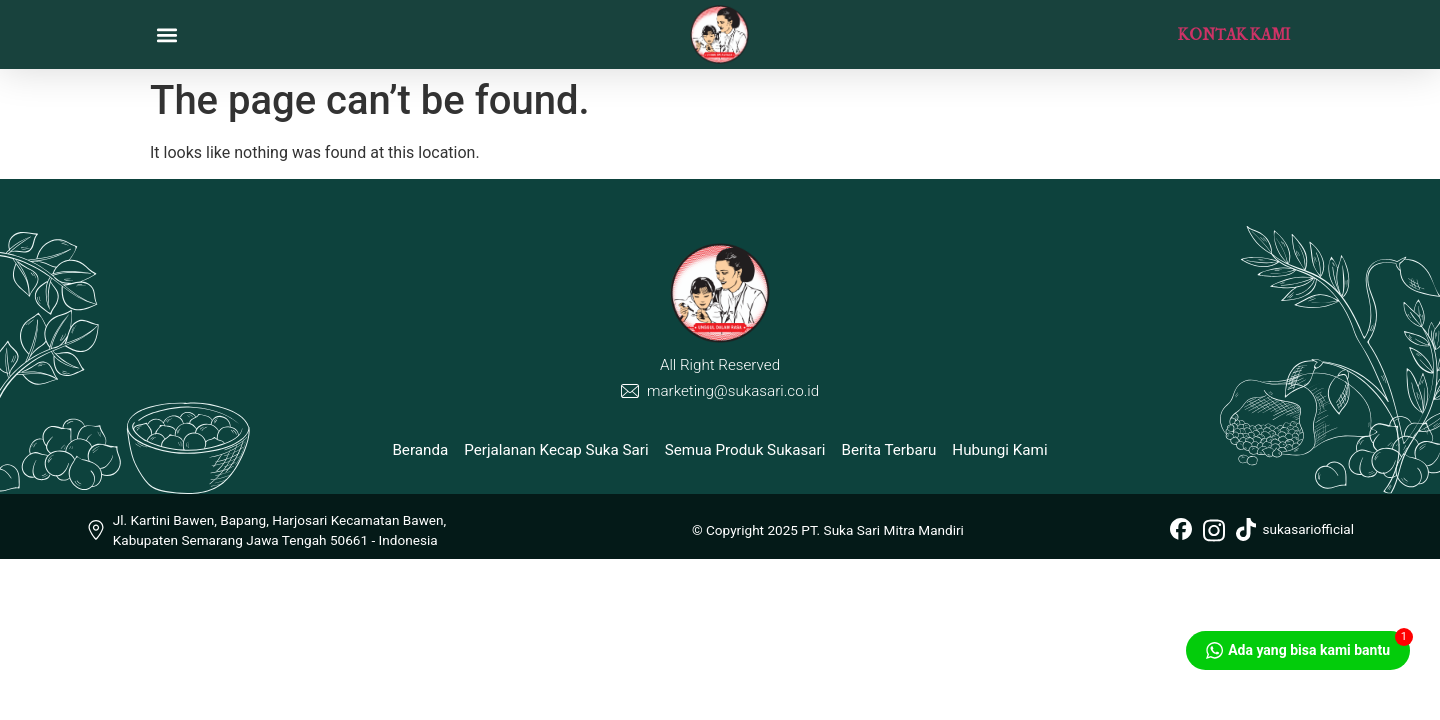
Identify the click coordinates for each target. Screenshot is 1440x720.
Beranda (420, 450)
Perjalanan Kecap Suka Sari (556, 450)
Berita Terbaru (888, 450)
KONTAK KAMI (1234, 34)
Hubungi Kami (999, 450)
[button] (166, 34)
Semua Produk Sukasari (745, 450)
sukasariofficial (1295, 529)
